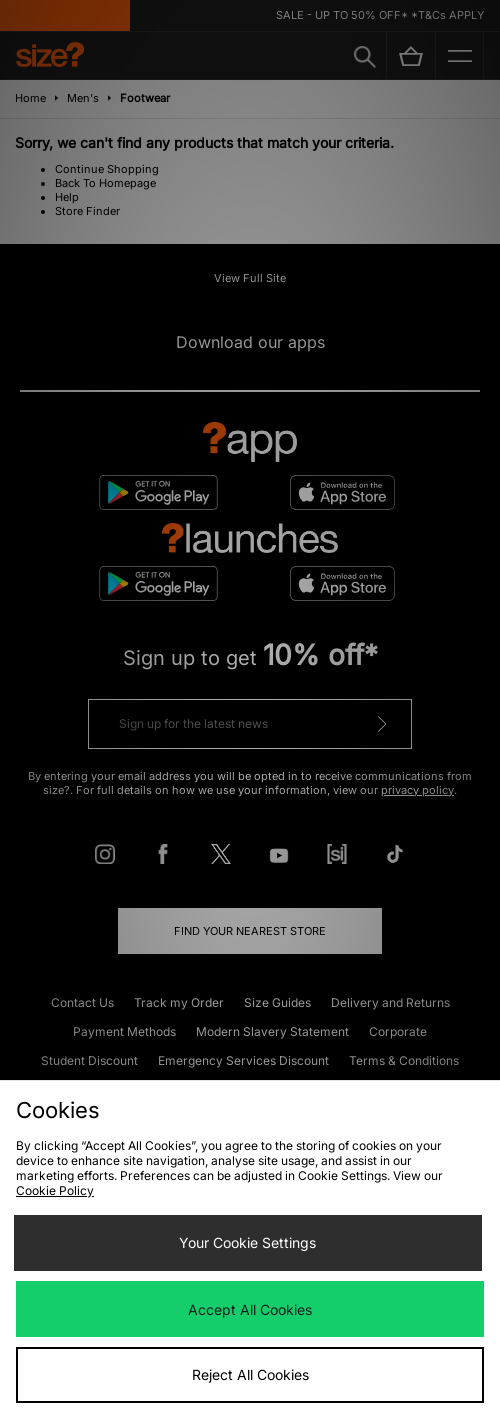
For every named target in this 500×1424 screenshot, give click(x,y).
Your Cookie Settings (247, 1242)
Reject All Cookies (250, 1374)
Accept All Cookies (250, 1309)
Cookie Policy (55, 1190)
